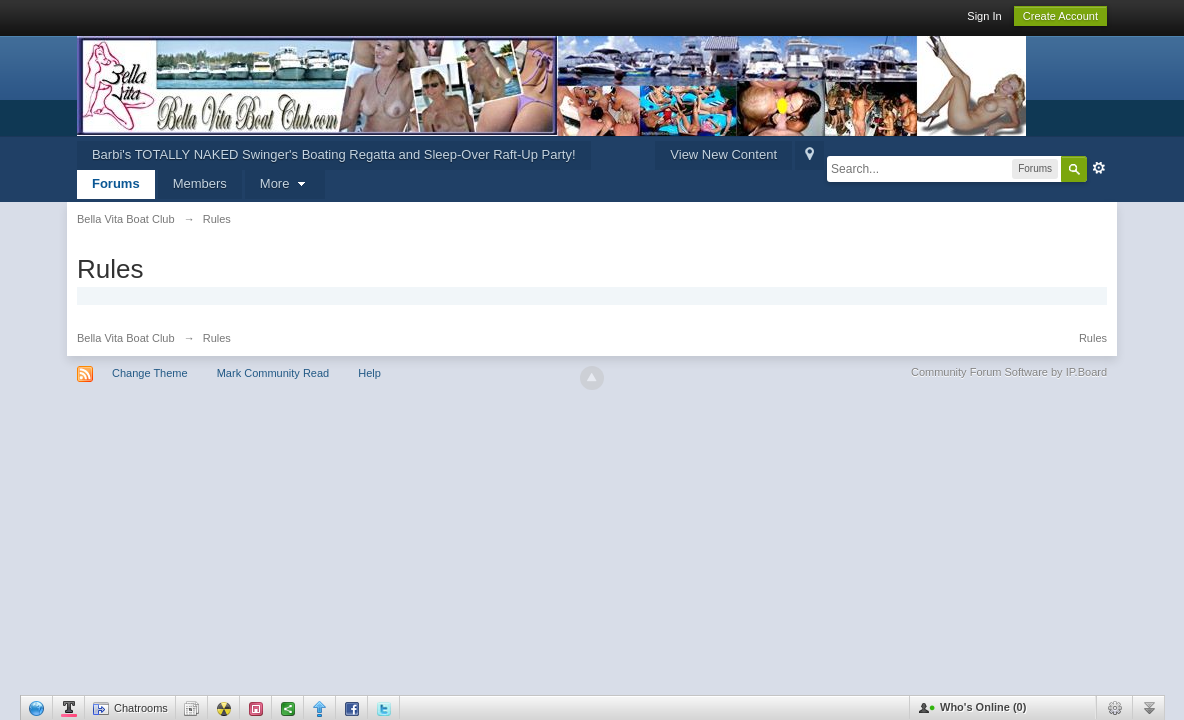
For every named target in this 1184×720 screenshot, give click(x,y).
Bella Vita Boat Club (126, 338)
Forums (116, 183)
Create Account (1060, 16)
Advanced (1099, 168)
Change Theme (150, 373)
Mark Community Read (273, 373)
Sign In (984, 16)
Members (200, 183)
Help (369, 373)
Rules (1093, 338)
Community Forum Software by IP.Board (1009, 372)
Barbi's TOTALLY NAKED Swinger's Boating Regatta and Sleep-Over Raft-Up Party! (334, 154)
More (285, 183)
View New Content (723, 154)
